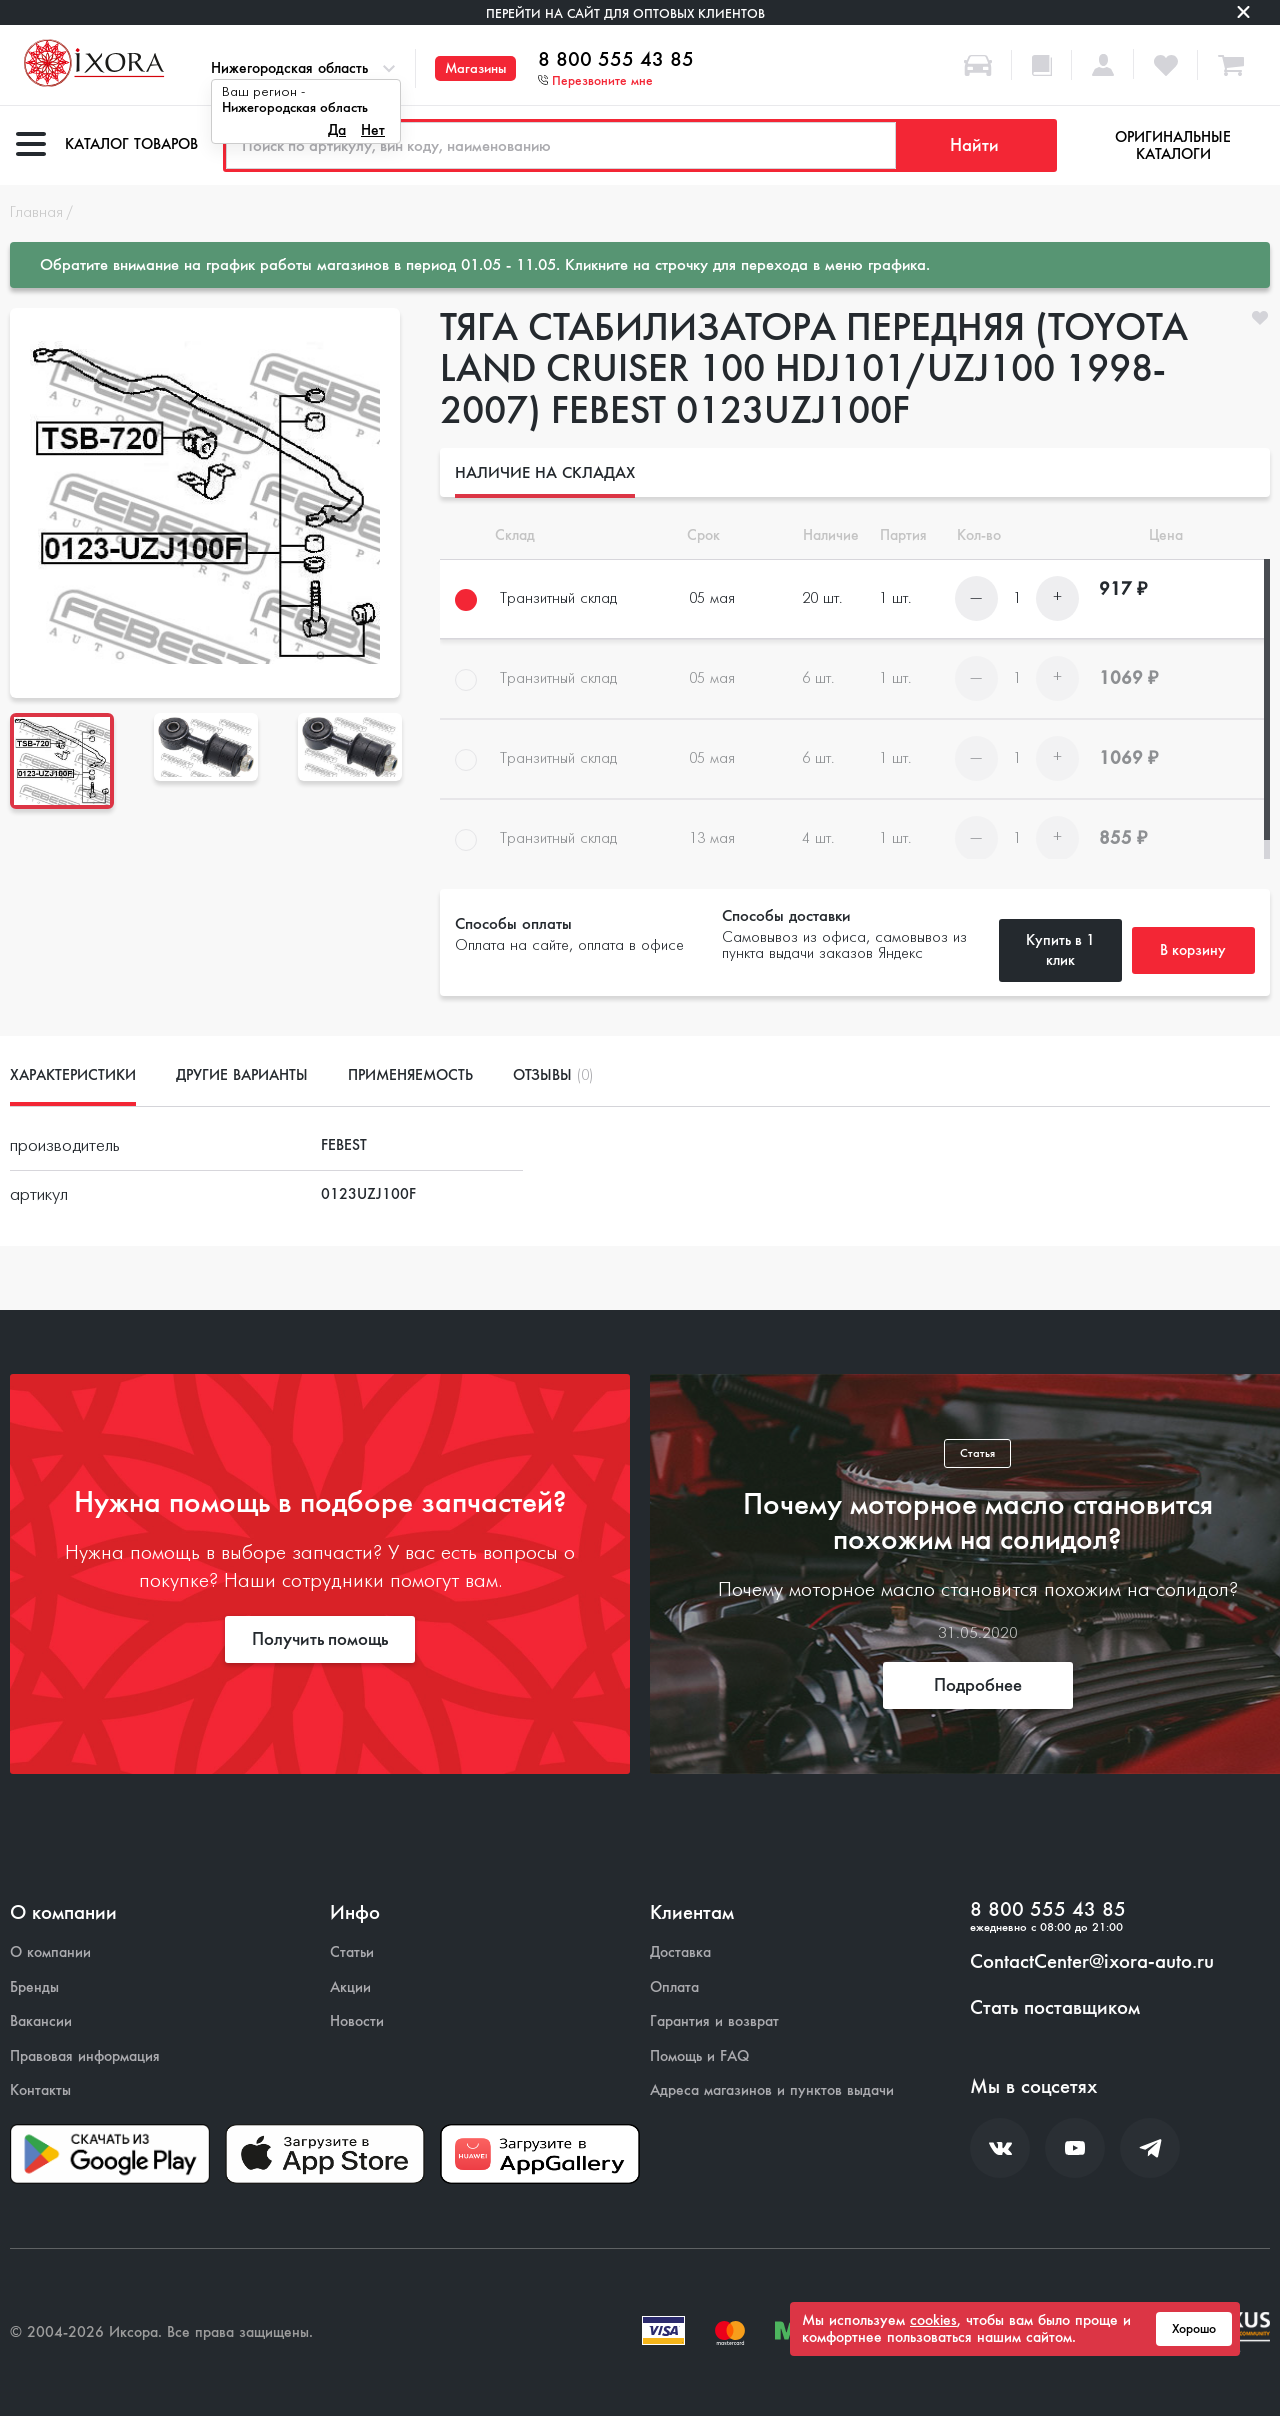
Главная (36, 213)
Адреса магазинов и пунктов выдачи (772, 2090)
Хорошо (1194, 2329)
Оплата (674, 1987)
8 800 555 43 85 (616, 60)
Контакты (40, 2090)
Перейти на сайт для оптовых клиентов (625, 13)
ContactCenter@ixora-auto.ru (1092, 1962)
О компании (50, 1952)
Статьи (352, 1952)
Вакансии (41, 2021)
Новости (357, 2021)
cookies (933, 2320)
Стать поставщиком (1055, 2008)
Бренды (34, 1987)
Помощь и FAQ (699, 2056)
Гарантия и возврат (714, 2021)
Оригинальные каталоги (1173, 145)
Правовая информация (85, 2056)
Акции (350, 1987)
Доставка (680, 1952)
